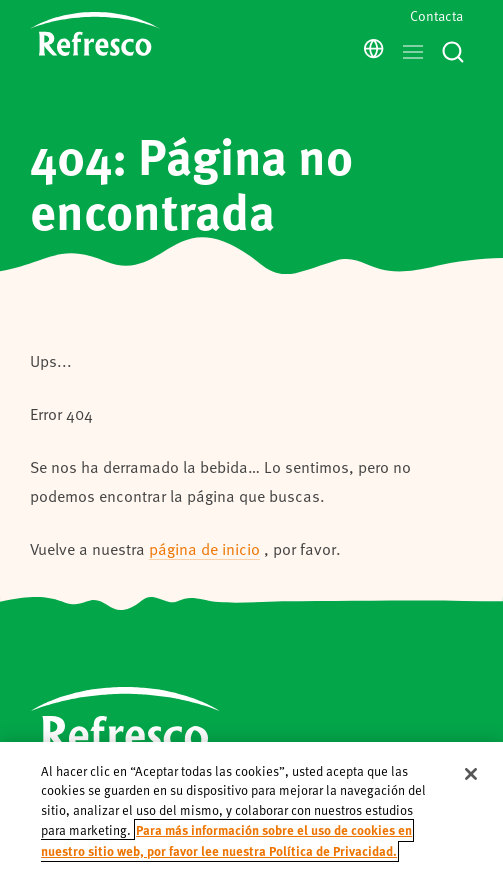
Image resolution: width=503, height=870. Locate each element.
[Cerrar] (471, 788)
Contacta (436, 15)
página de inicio (204, 548)
